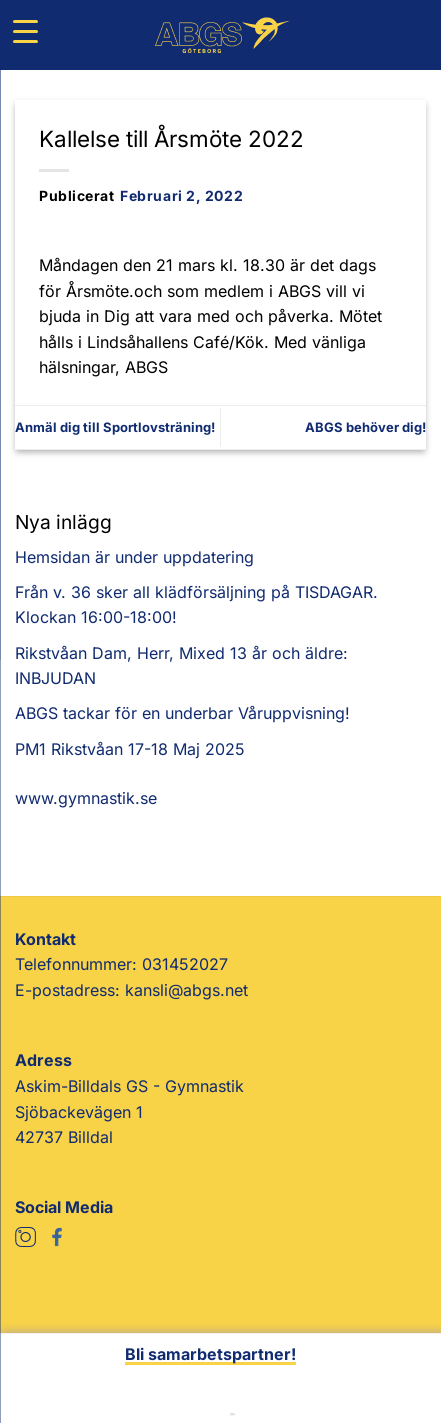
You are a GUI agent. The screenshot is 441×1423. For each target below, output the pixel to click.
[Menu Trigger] (25, 31)
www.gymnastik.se (86, 798)
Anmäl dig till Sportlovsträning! (115, 427)
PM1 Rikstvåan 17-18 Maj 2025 (130, 749)
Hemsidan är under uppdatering (134, 557)
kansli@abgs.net (186, 990)
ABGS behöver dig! (365, 427)
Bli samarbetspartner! (210, 1354)
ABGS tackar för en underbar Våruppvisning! (182, 713)
